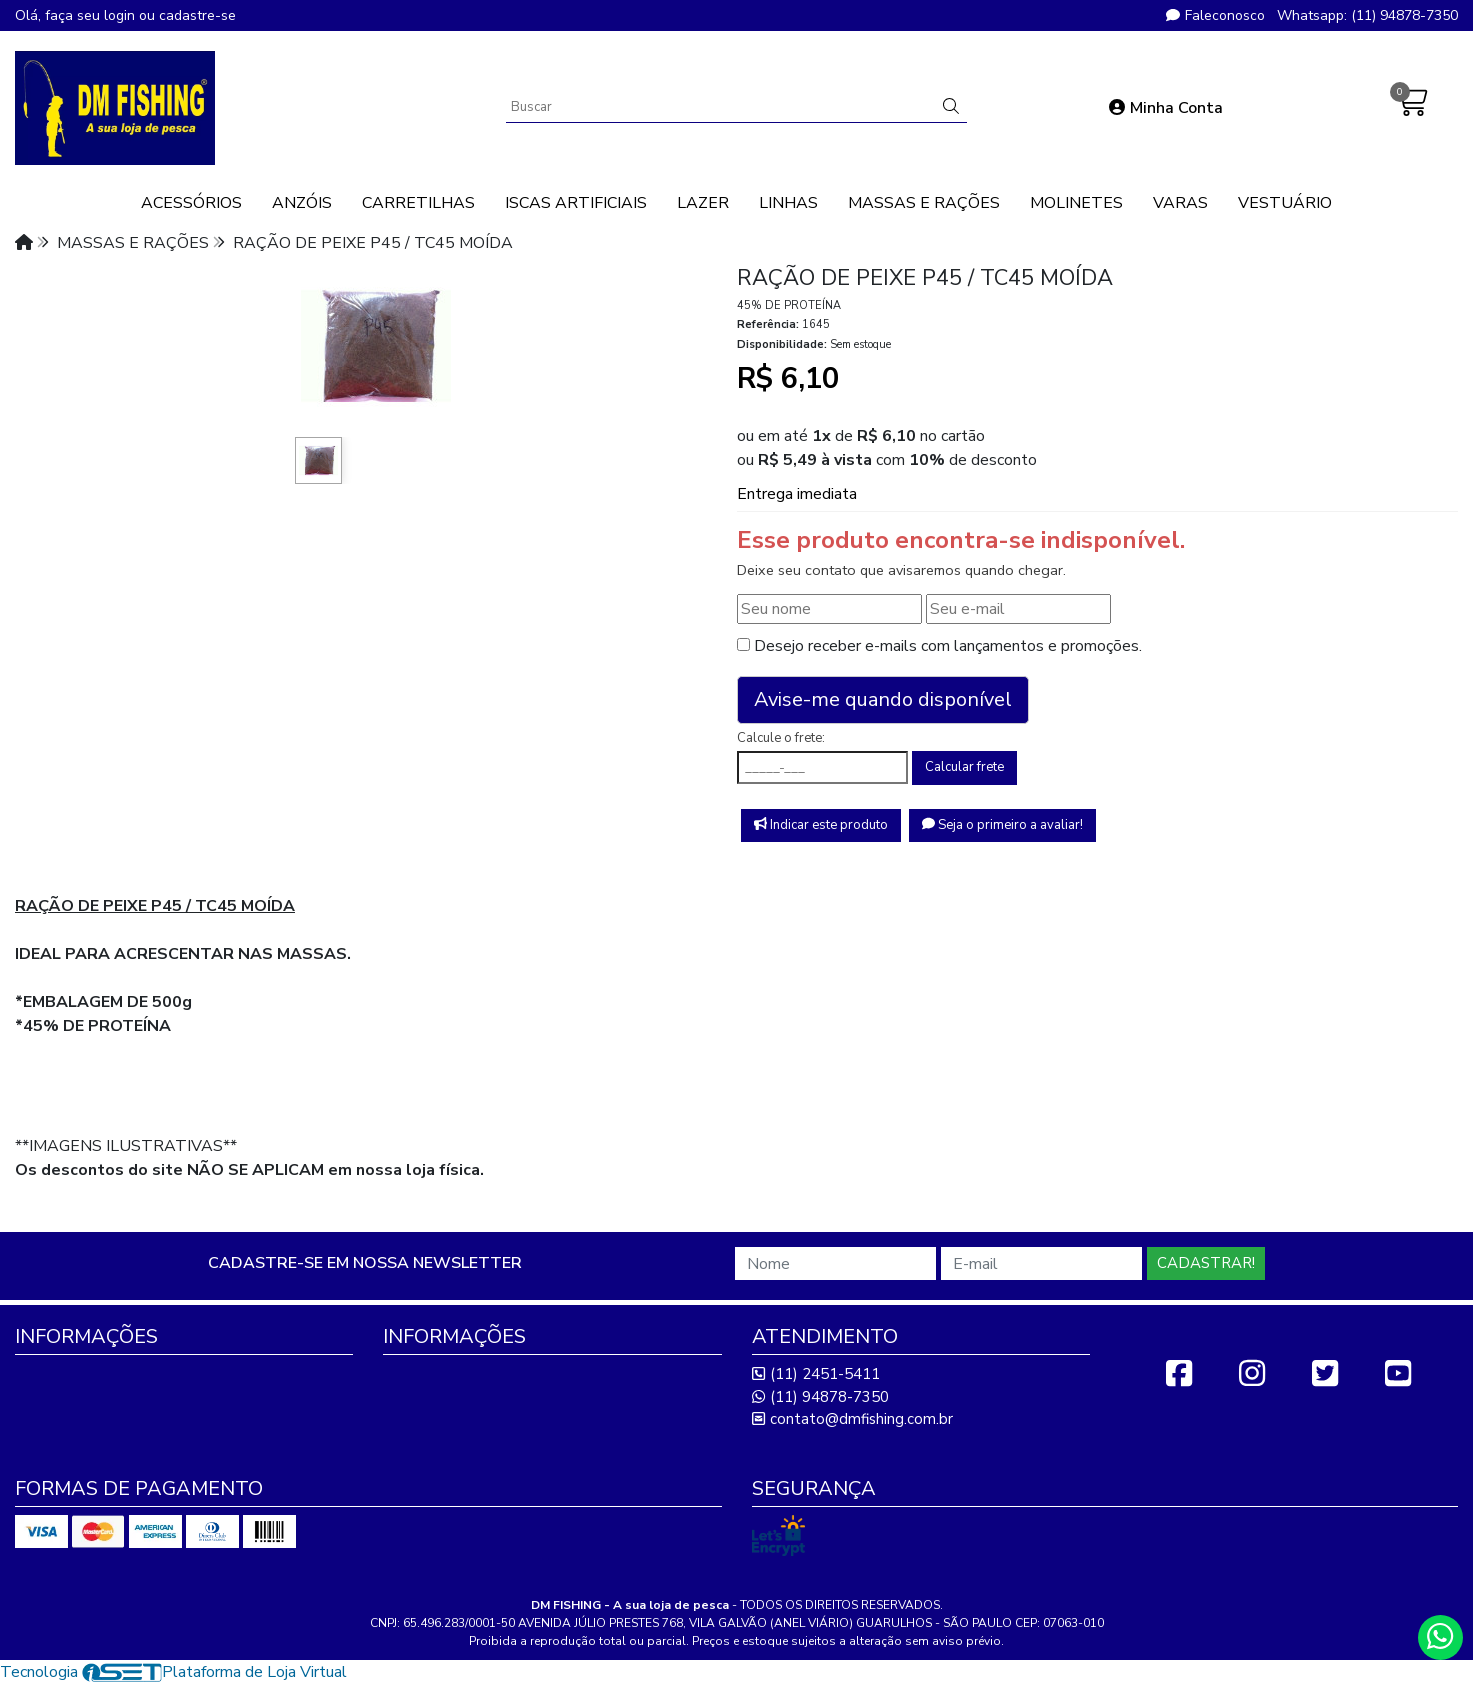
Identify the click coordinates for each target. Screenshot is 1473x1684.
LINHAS (788, 203)
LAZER (703, 203)
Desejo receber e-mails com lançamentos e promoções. (948, 646)
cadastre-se (197, 15)
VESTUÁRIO (1285, 203)
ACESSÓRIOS (191, 203)
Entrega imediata (797, 494)
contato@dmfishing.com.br (852, 1419)
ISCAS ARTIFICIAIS (576, 203)
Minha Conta (1166, 108)
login (121, 15)
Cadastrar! (1206, 1263)
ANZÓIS (302, 203)
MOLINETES (1076, 203)
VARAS (1180, 203)
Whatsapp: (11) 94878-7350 (1367, 15)
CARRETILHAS (418, 203)
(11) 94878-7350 (820, 1397)
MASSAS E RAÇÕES (924, 203)
